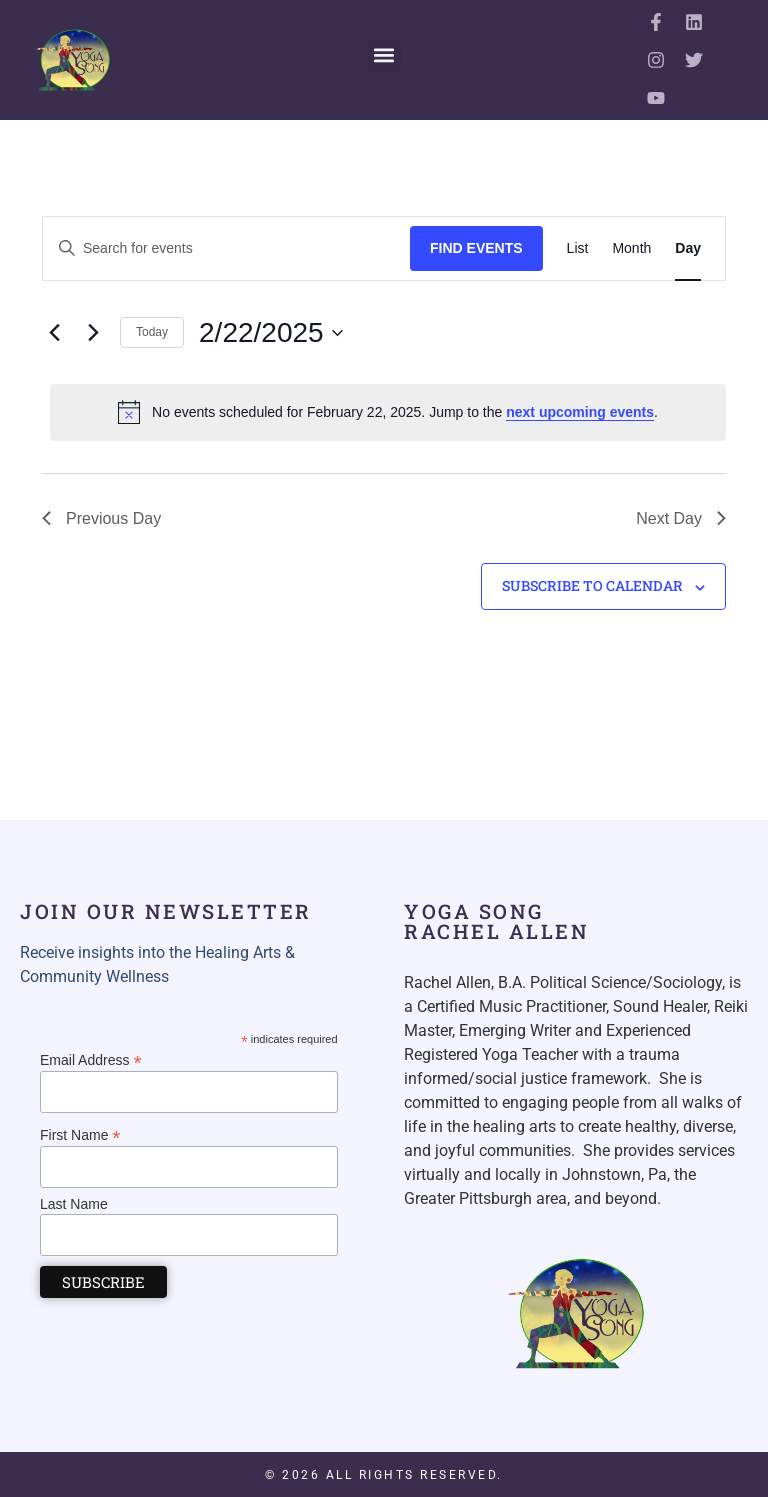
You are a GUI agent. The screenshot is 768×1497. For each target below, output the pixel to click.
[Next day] (93, 333)
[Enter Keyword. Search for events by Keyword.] (226, 248)
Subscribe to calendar (592, 585)
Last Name (74, 1204)
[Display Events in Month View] (631, 248)
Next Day (681, 518)
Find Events (476, 248)
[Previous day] (54, 333)
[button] (384, 55)
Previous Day (101, 518)
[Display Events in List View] (578, 248)
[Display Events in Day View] (688, 248)
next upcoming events (580, 412)
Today (152, 332)
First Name (80, 1134)
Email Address (91, 1059)
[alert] (388, 412)
